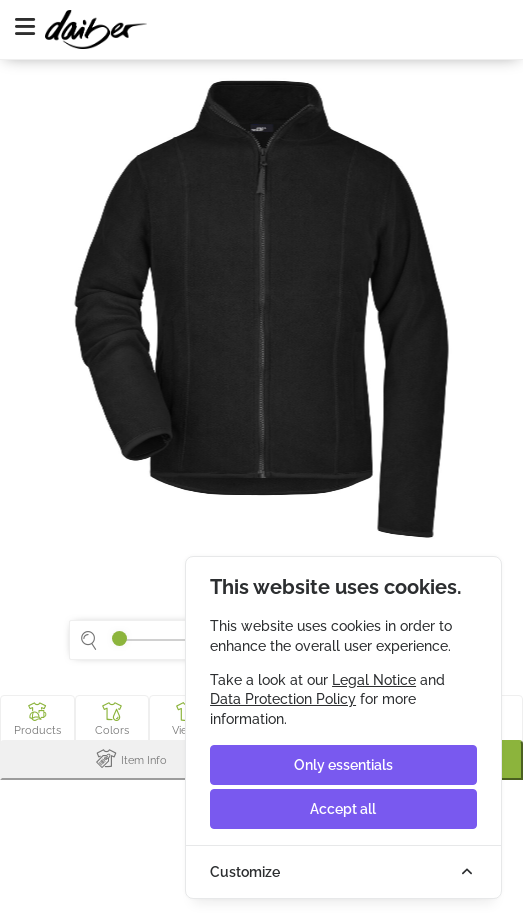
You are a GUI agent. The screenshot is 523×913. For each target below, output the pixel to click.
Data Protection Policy (283, 699)
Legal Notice (374, 680)
